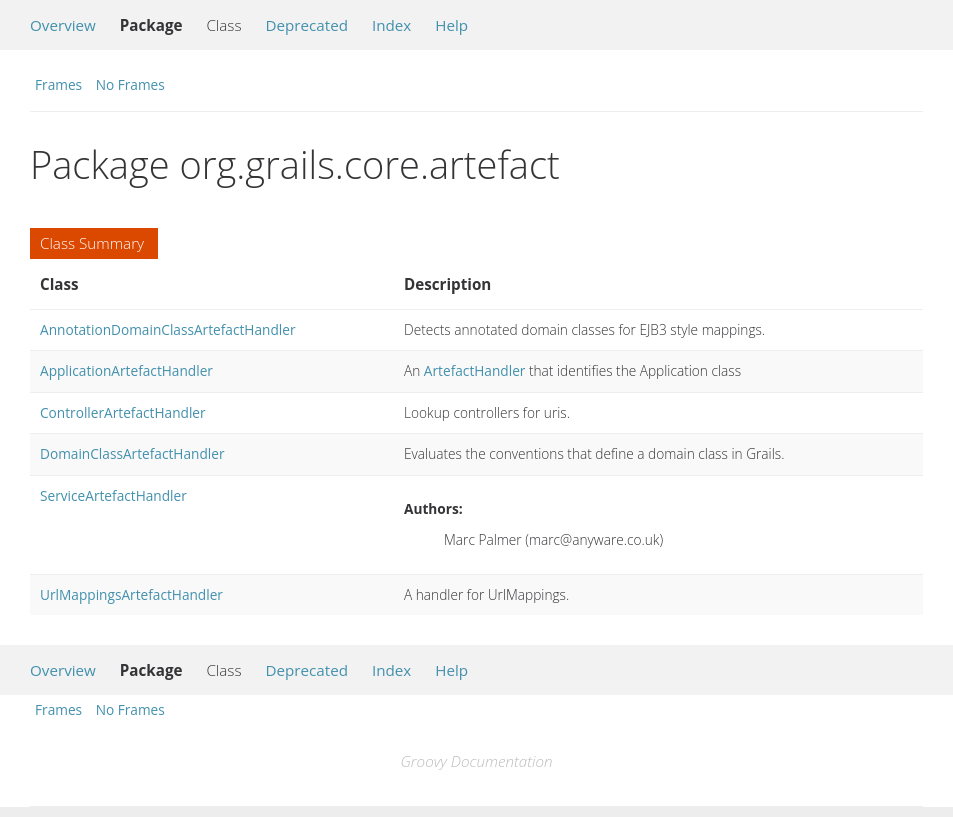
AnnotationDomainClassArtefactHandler (168, 329)
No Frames (130, 84)
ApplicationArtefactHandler (126, 370)
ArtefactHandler (475, 370)
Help (451, 25)
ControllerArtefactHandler (123, 412)
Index (391, 25)
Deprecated (306, 25)
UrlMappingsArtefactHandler (131, 594)
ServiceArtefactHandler (113, 495)
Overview (63, 25)
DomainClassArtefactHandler (132, 453)
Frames (58, 84)
